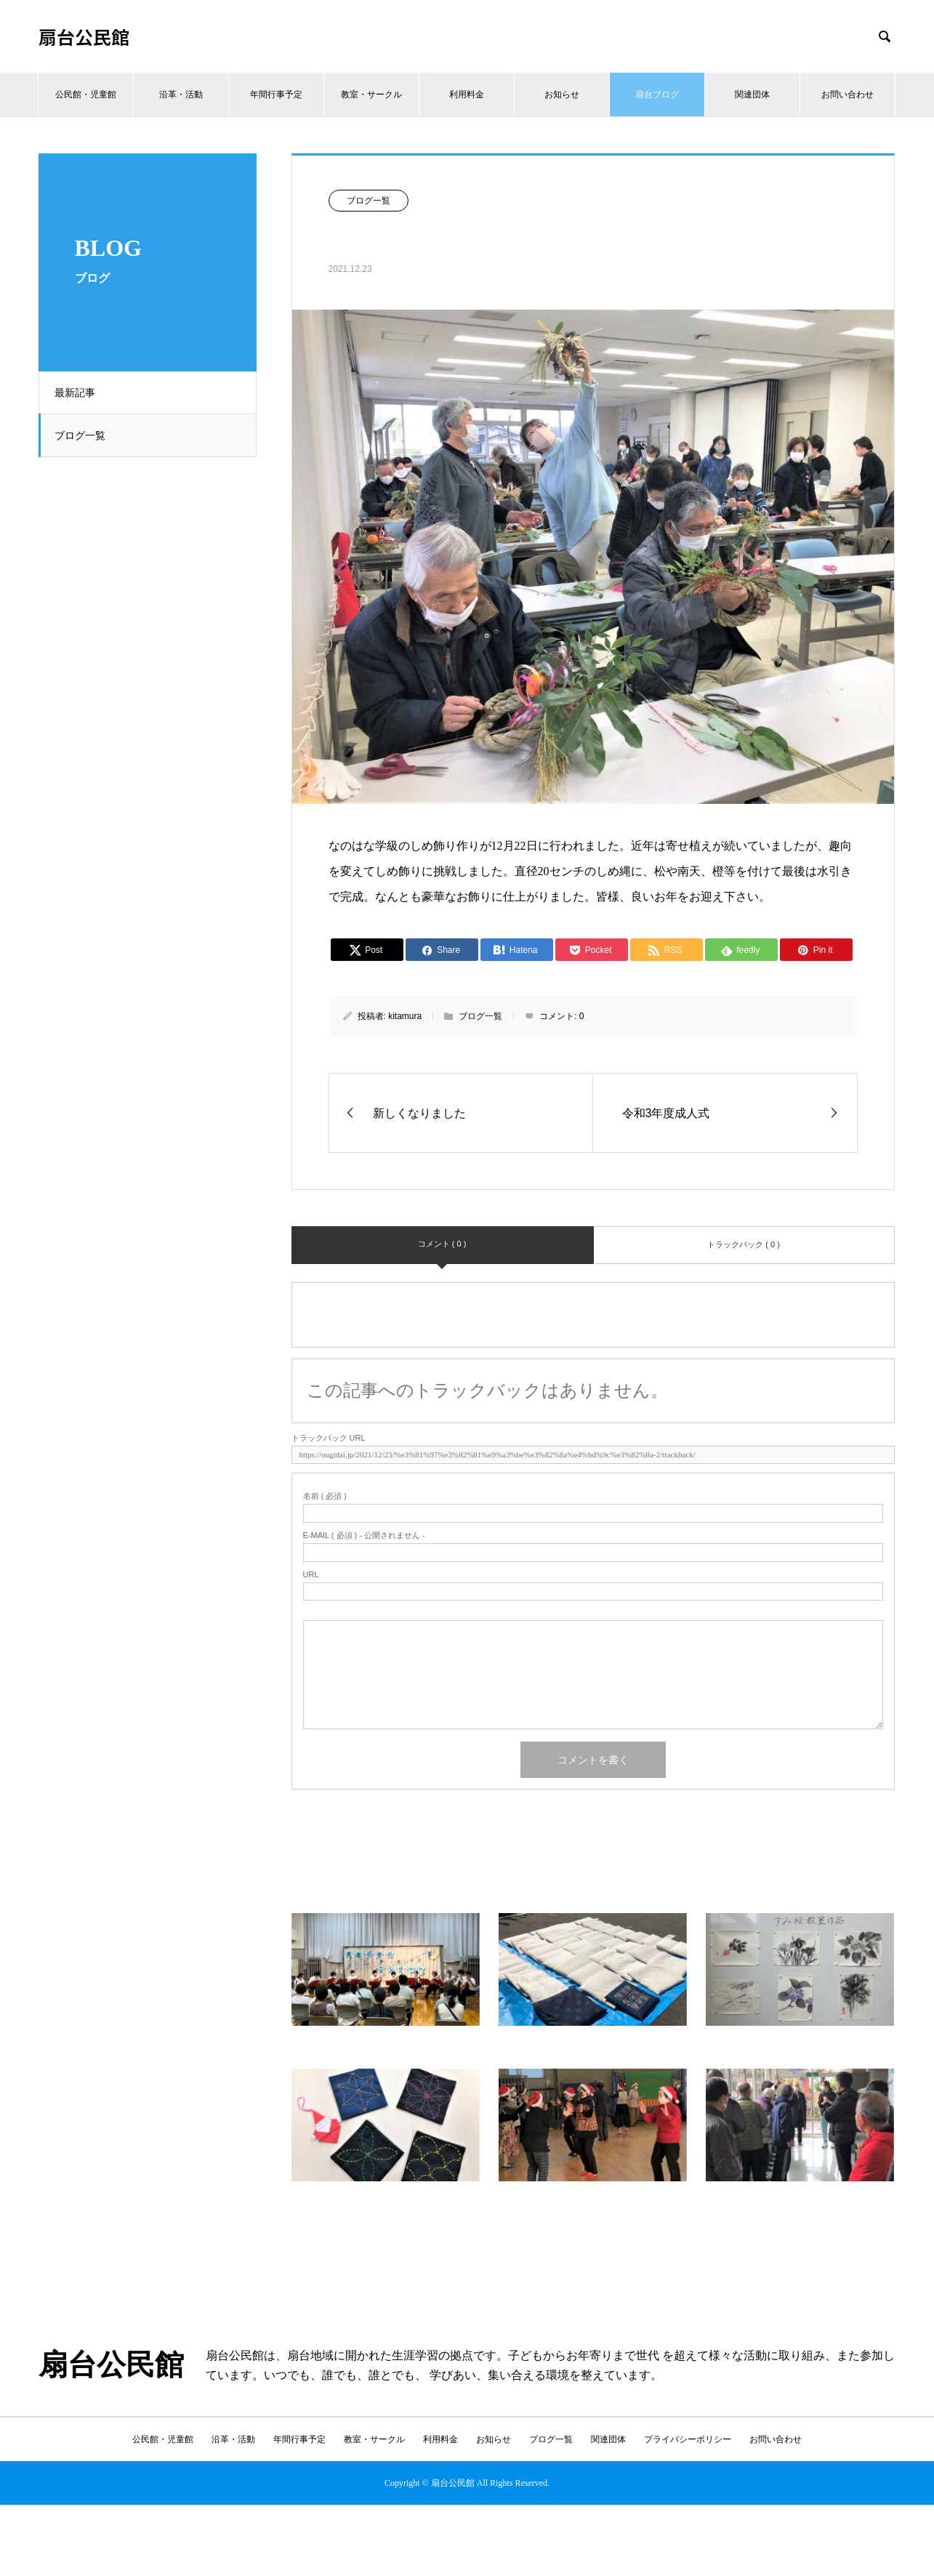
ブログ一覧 (86, 435)
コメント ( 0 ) (442, 1243)
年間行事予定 (276, 94)
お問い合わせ (847, 94)
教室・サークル (371, 94)
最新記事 (81, 392)
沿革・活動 (181, 94)
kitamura (405, 1016)
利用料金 (466, 94)
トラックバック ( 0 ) (743, 1244)
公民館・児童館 (85, 94)
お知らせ (561, 94)
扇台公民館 (84, 37)
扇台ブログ (657, 94)
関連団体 (752, 94)
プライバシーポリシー (687, 2439)
